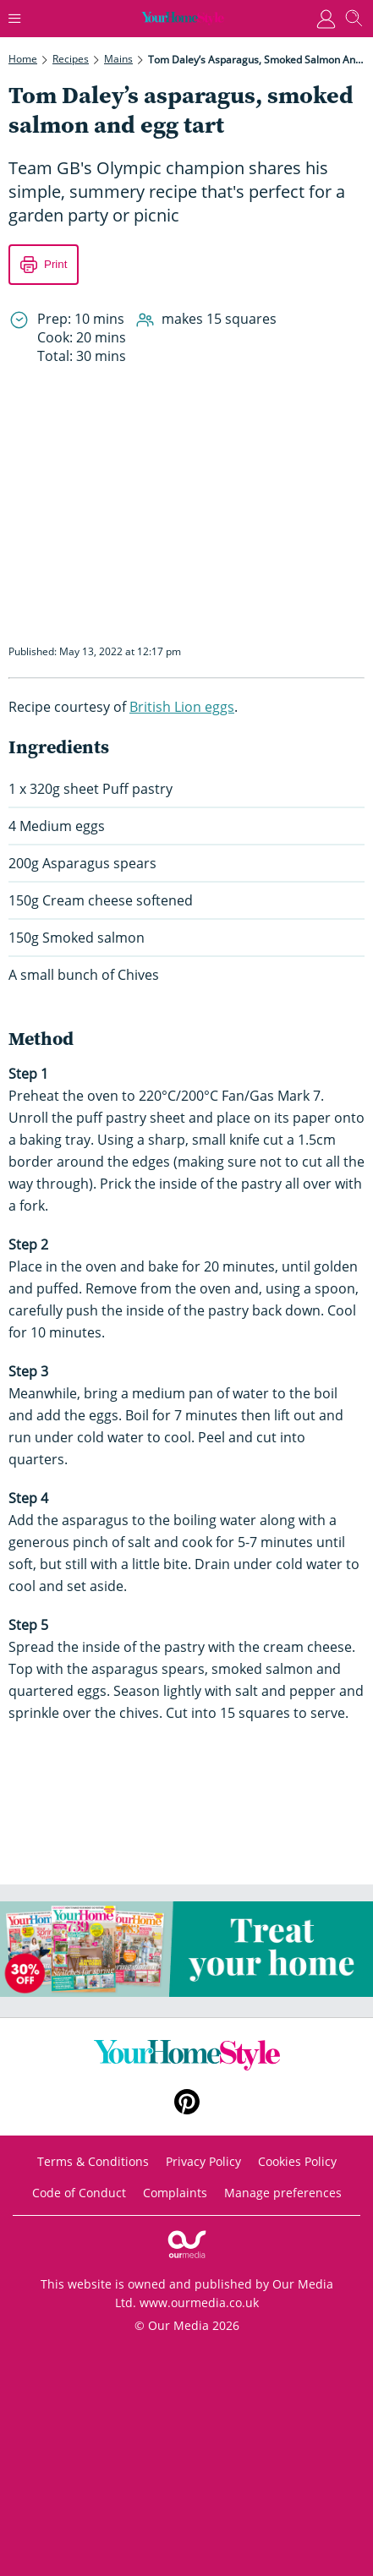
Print (55, 264)
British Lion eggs (181, 706)
